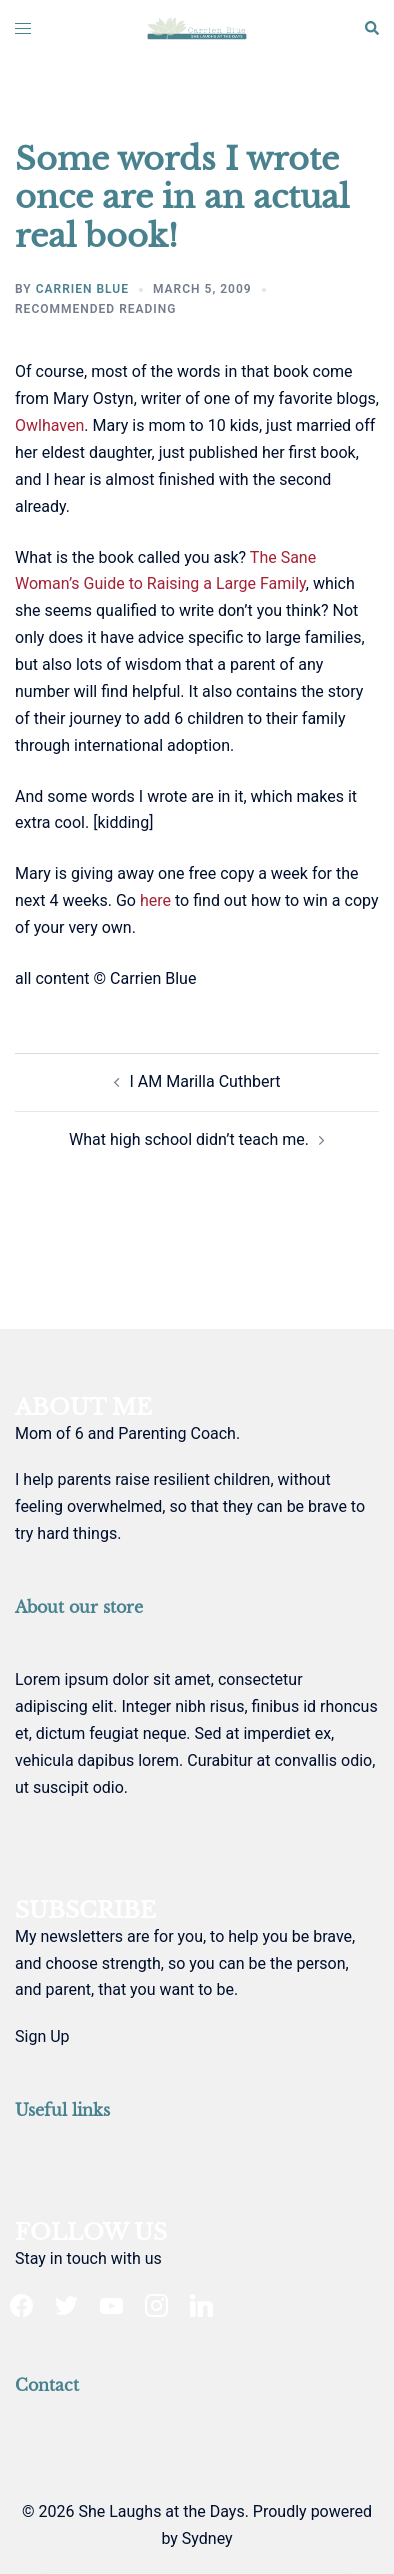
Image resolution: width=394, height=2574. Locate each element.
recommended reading (96, 309)
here (155, 900)
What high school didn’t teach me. (189, 1139)
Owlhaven (49, 425)
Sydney (207, 2538)
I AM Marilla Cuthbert (205, 1081)
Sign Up (42, 2036)
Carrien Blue (82, 289)
